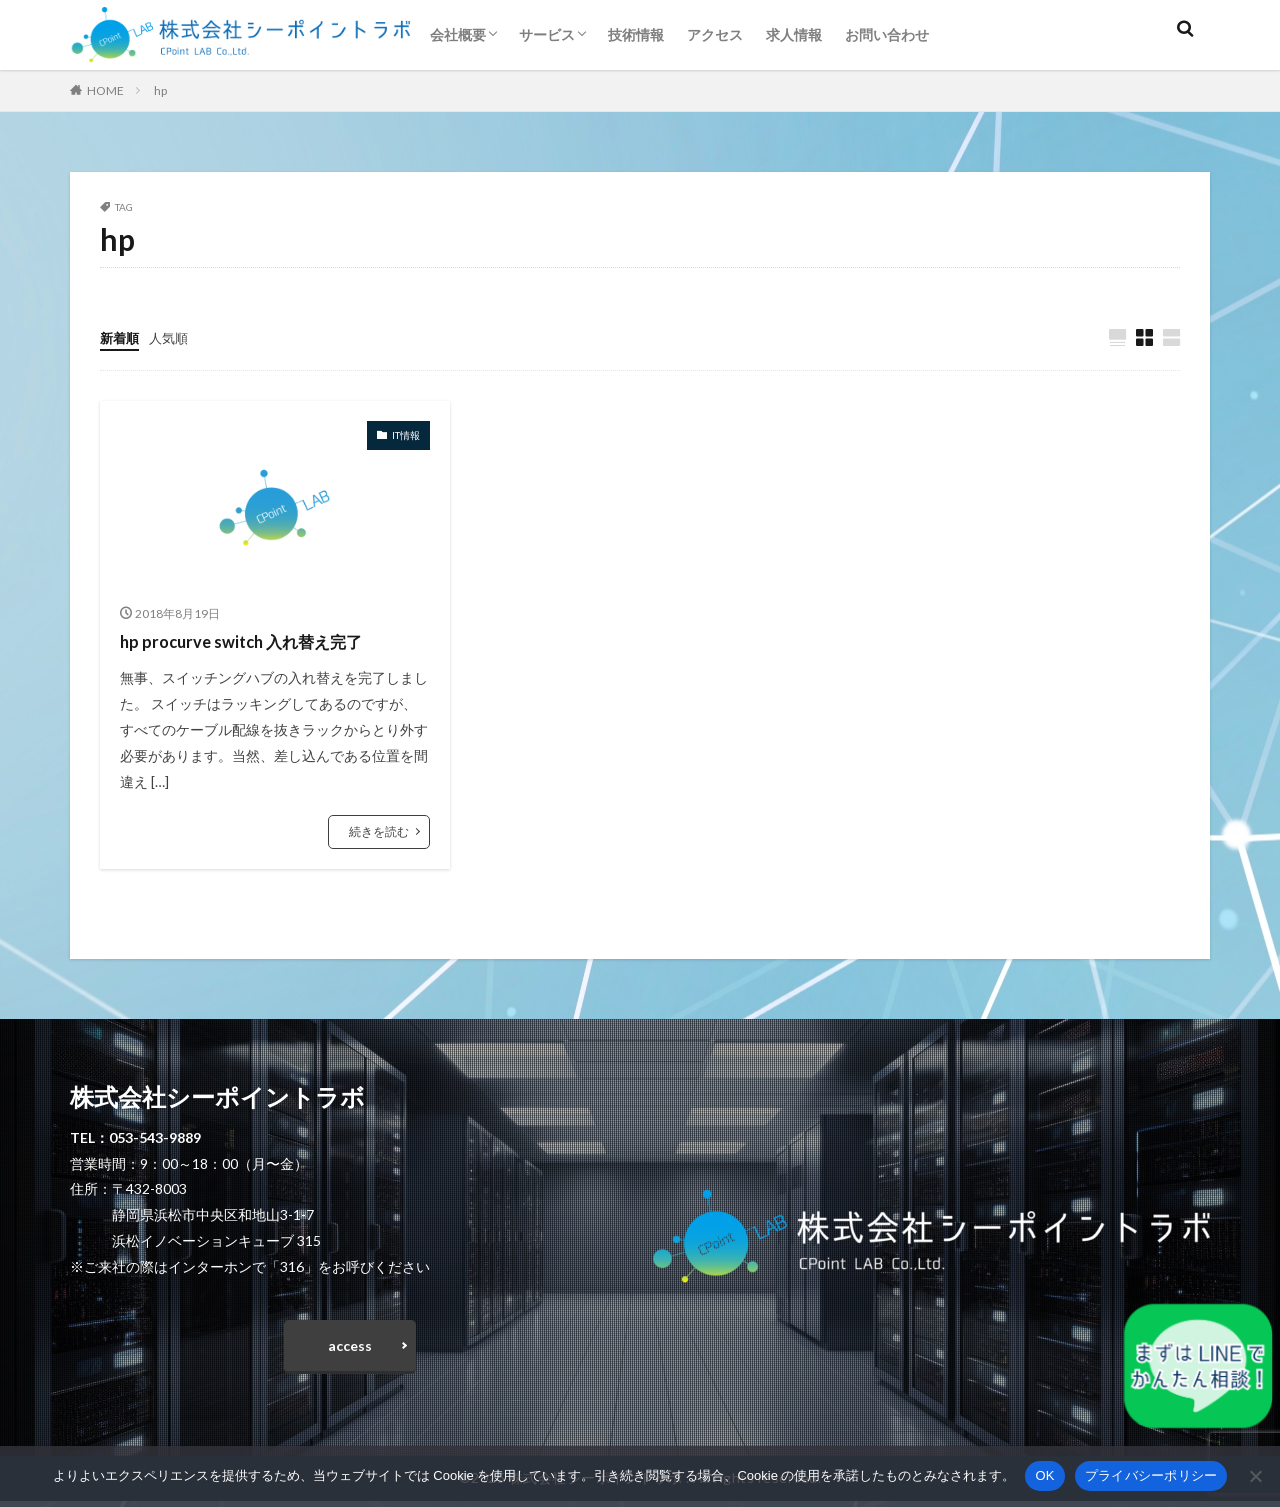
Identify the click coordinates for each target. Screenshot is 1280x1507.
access (350, 1349)
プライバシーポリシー (1151, 1475)
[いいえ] (1255, 1476)
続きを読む (379, 832)
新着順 (121, 337)
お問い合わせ (887, 34)
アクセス (715, 34)
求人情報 (794, 34)
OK (1044, 1475)
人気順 (173, 337)
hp (160, 90)
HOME (105, 90)
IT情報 (406, 436)
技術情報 (636, 34)
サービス (547, 34)
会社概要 (458, 34)
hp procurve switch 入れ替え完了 (252, 642)
